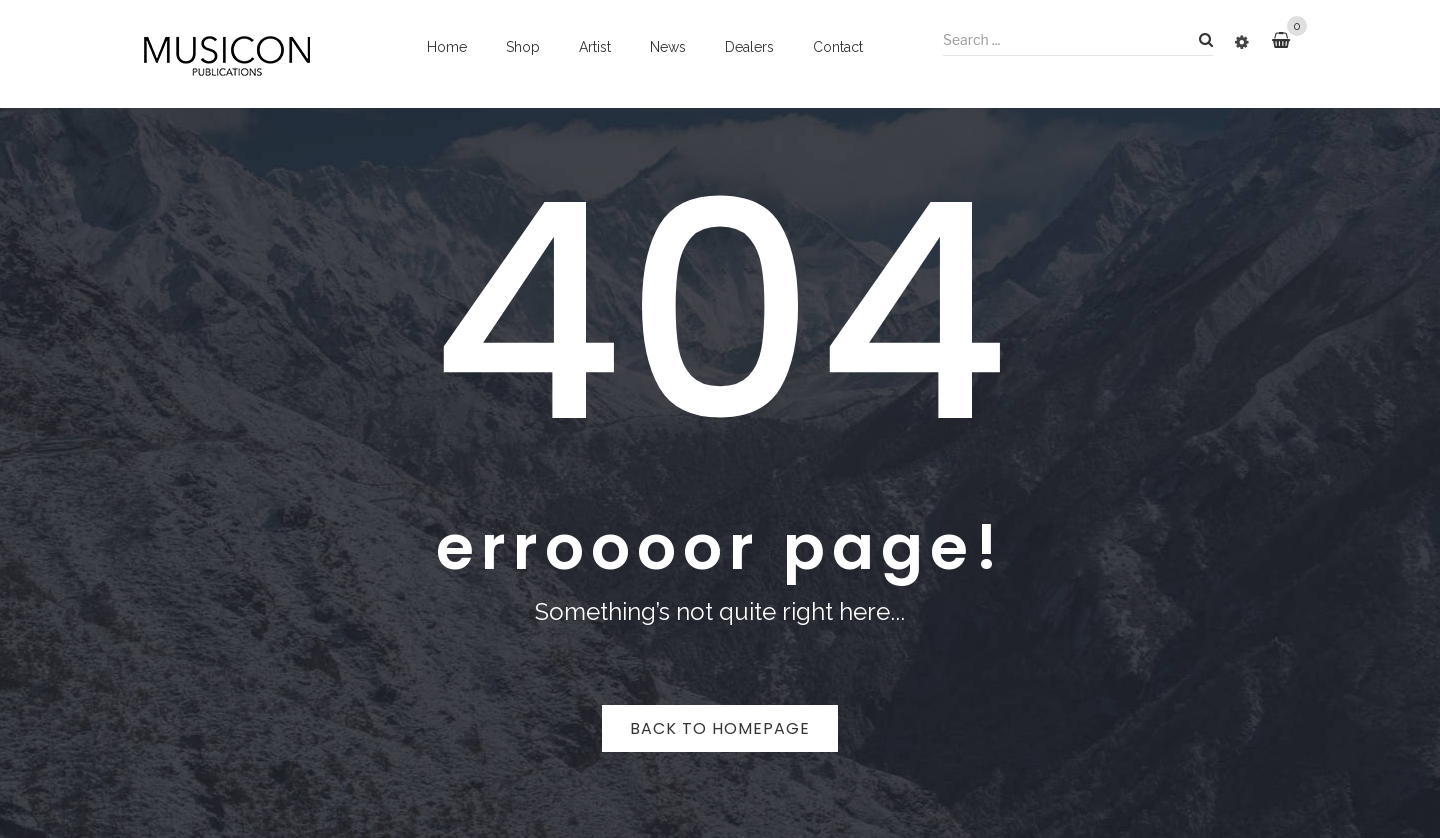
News (668, 47)
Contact (838, 47)
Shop (523, 47)
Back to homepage (720, 728)
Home (447, 47)
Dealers (749, 47)
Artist (595, 47)
